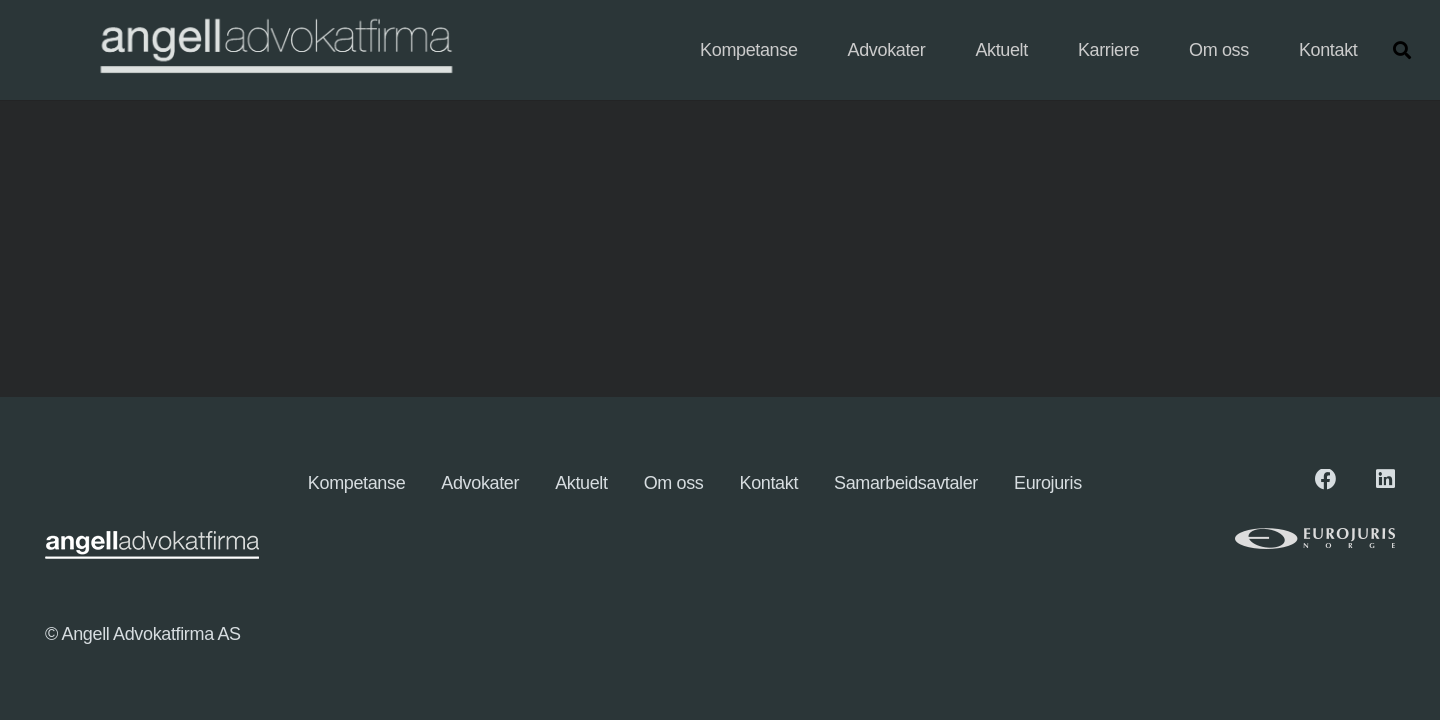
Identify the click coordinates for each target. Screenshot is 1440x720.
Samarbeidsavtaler (906, 483)
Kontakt (769, 483)
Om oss (674, 483)
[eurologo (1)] (1265, 538)
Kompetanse (356, 483)
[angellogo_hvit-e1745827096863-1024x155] (274, 50)
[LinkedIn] (1385, 480)
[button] (1402, 50)
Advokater (480, 483)
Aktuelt (581, 483)
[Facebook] (1326, 480)
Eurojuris (1048, 483)
